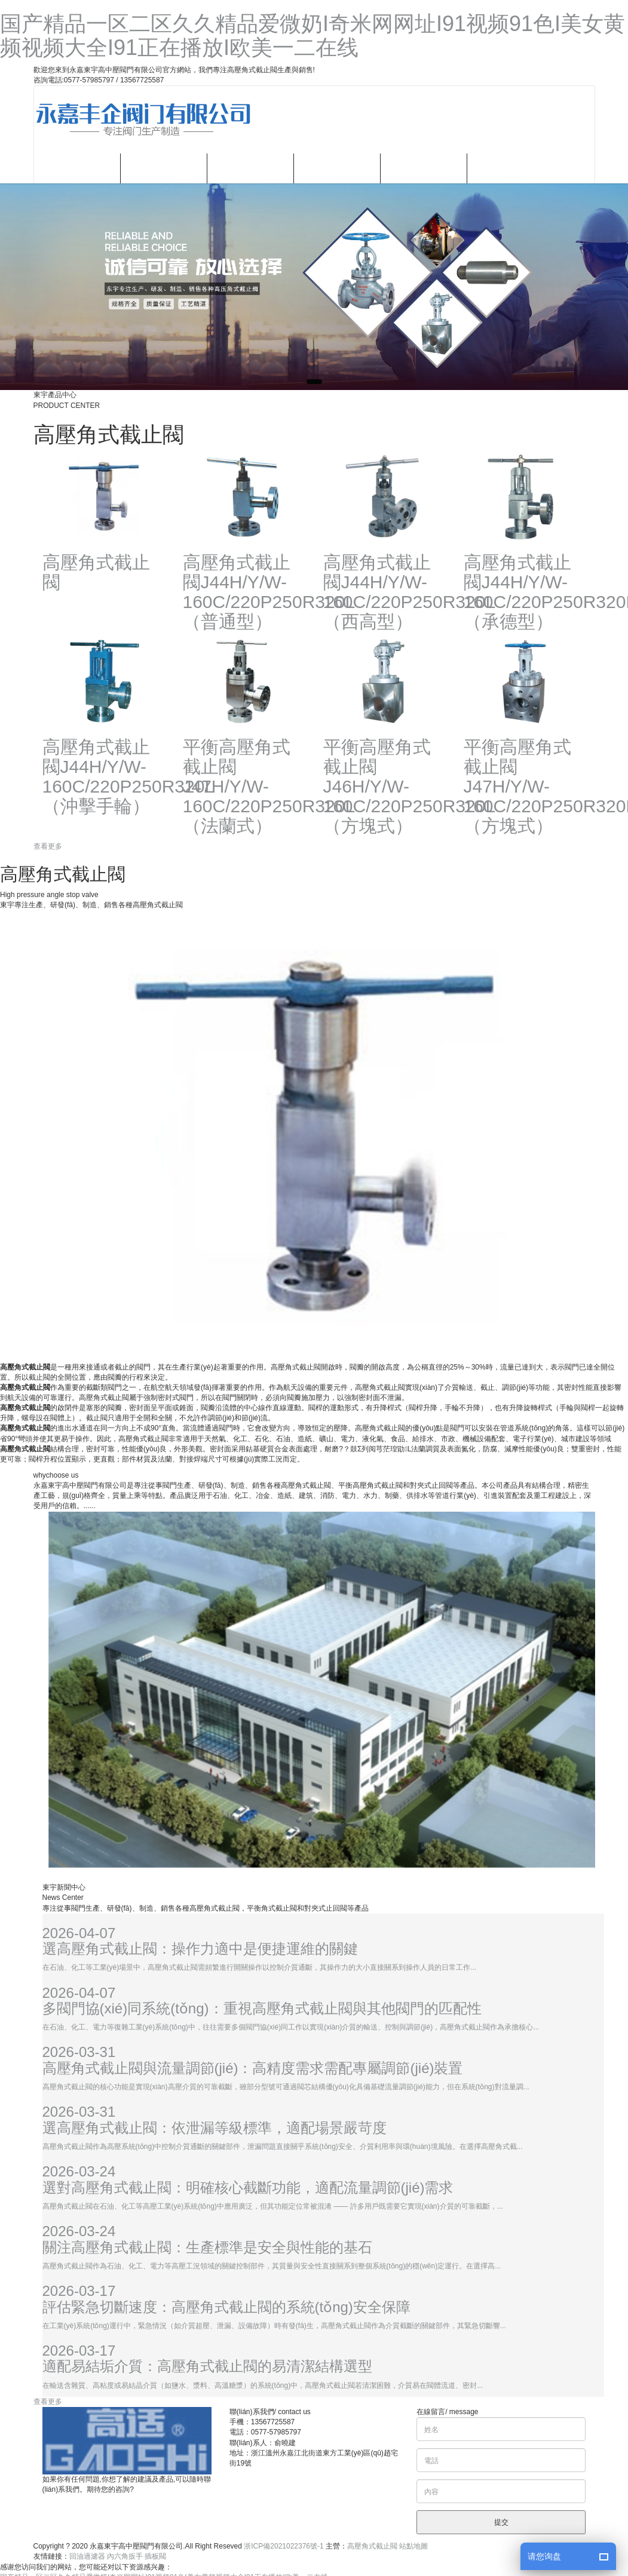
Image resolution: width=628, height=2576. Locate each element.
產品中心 (250, 168)
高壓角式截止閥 (372, 2546)
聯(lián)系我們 (510, 168)
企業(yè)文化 (423, 168)
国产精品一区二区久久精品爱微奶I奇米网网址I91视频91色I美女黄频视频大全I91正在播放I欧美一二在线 (312, 35)
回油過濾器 (87, 2556)
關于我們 (164, 168)
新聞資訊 (337, 168)
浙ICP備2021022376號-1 (283, 2546)
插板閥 (155, 2556)
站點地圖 (413, 2546)
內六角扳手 (125, 2556)
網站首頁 (77, 168)
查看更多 (47, 846)
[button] (314, 381)
